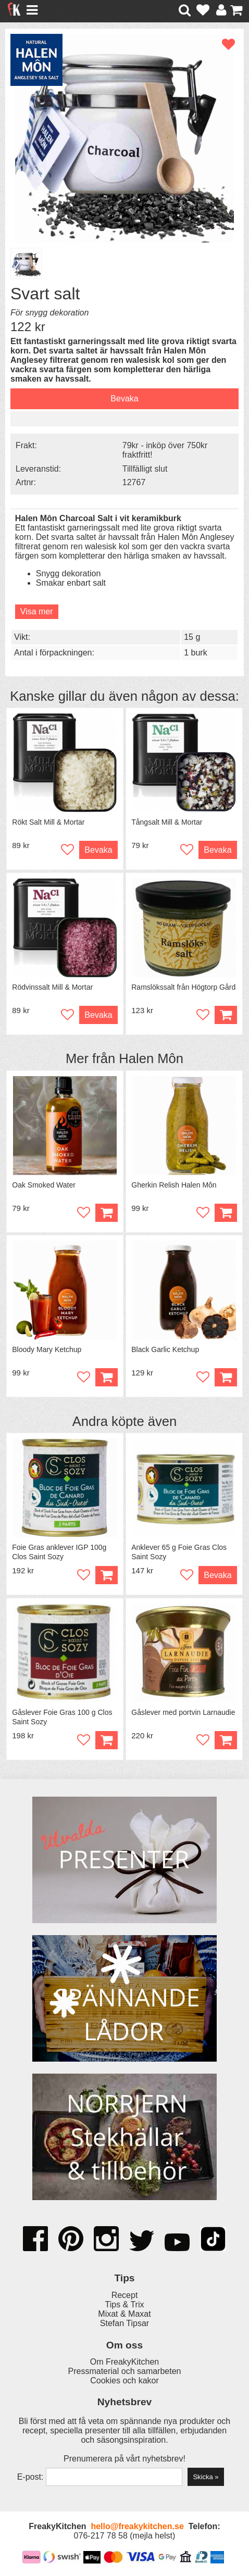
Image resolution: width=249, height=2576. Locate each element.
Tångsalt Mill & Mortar (166, 822)
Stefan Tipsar (124, 2323)
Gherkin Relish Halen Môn (173, 1185)
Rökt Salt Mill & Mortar (48, 822)
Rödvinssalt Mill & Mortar (52, 987)
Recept (124, 2295)
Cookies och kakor (124, 2380)
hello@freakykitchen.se (137, 2526)
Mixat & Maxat (124, 2313)
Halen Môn (151, 1058)
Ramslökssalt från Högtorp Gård (183, 987)
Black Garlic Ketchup (165, 1349)
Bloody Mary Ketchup (46, 1349)
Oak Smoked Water (44, 1185)
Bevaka (124, 398)
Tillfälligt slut (145, 468)
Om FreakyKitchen (124, 2361)
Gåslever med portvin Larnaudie (183, 1712)
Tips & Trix (124, 2304)
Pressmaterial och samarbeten (124, 2371)
